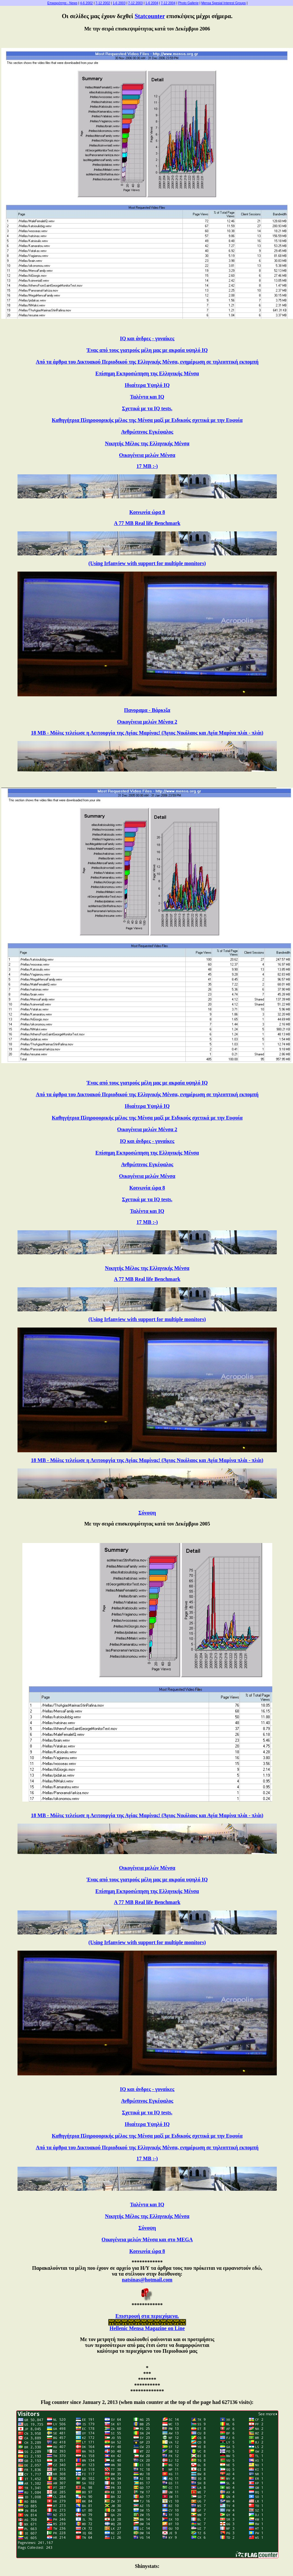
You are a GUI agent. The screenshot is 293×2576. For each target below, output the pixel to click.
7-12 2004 (168, 3)
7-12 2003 (135, 3)
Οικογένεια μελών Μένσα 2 (147, 722)
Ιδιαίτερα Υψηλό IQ (147, 385)
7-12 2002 (103, 3)
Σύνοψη (147, 1512)
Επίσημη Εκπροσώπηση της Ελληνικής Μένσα (147, 373)
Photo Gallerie (188, 3)
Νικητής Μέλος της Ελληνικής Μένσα (147, 443)
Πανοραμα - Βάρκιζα (147, 710)
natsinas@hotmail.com (147, 2279)
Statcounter (150, 16)
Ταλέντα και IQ (147, 397)
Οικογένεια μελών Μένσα (147, 455)
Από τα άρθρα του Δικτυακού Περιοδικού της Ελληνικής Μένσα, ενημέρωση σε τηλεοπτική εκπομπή (147, 362)
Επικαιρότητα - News (62, 3)
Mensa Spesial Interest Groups (223, 3)
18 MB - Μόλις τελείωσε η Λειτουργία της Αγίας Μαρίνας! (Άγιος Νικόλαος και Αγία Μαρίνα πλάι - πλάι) (147, 733)
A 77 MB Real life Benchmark (147, 523)
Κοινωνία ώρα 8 (147, 512)
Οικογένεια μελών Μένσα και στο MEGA (147, 2239)
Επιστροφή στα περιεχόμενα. (147, 2316)
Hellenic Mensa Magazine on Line (147, 2328)
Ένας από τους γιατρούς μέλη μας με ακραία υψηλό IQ (147, 350)
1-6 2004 (152, 3)
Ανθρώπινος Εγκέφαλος (147, 432)
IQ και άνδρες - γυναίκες (147, 338)
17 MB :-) (147, 466)
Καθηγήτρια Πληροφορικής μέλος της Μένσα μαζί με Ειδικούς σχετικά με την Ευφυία (147, 420)
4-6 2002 (86, 3)
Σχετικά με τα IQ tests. (147, 408)
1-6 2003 (119, 3)
